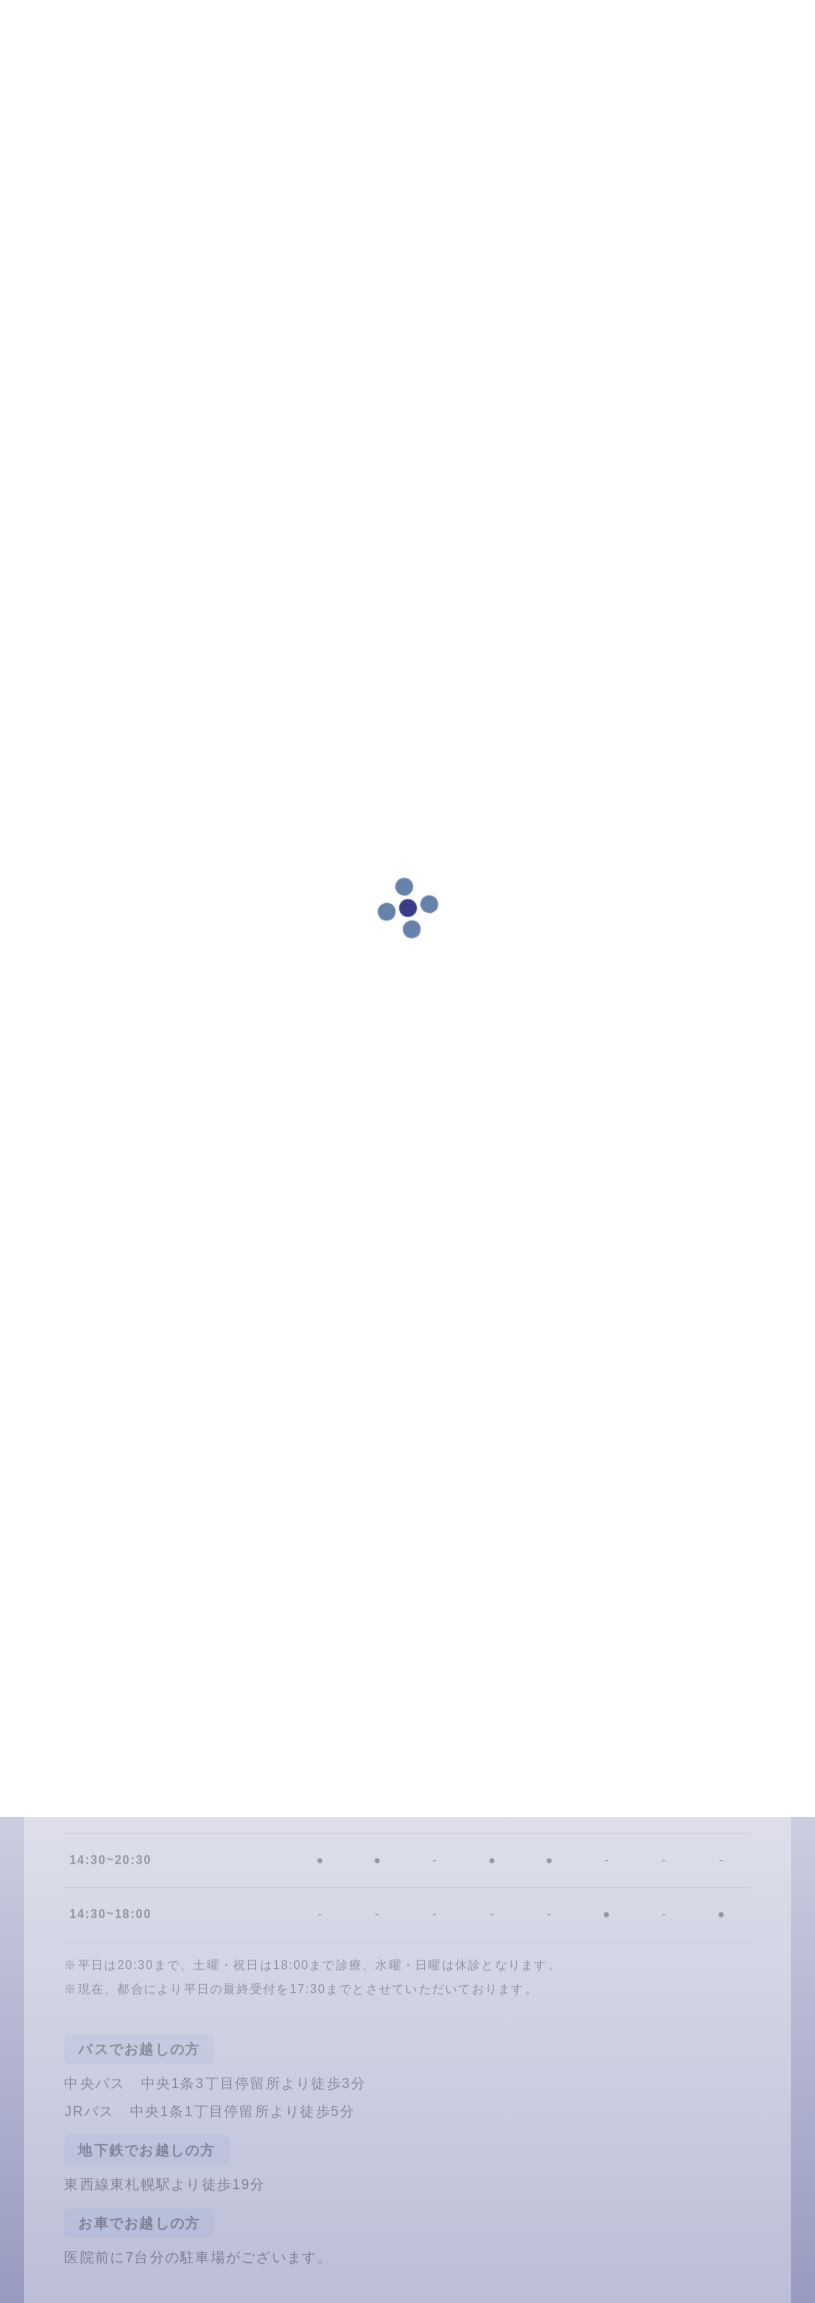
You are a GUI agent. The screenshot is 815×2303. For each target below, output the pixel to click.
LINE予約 (344, 1697)
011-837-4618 (535, 1697)
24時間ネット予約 (154, 1697)
